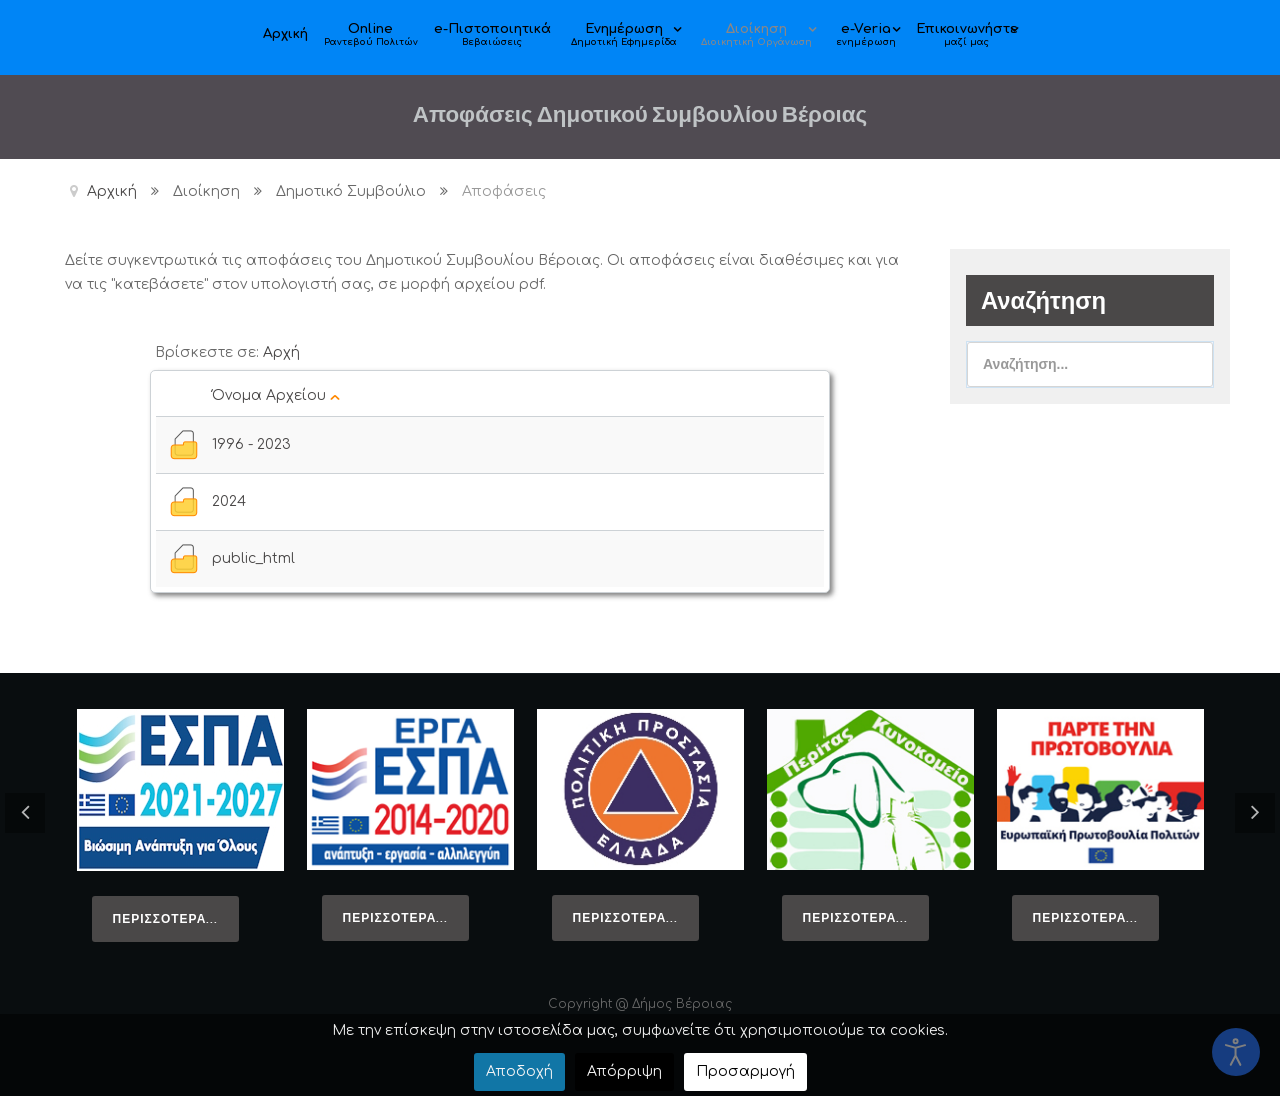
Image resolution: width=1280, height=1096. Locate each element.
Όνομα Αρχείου (276, 395)
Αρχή (281, 352)
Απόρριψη (624, 1071)
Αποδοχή (519, 1071)
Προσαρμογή (745, 1071)
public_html (253, 558)
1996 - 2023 (251, 444)
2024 (229, 501)
